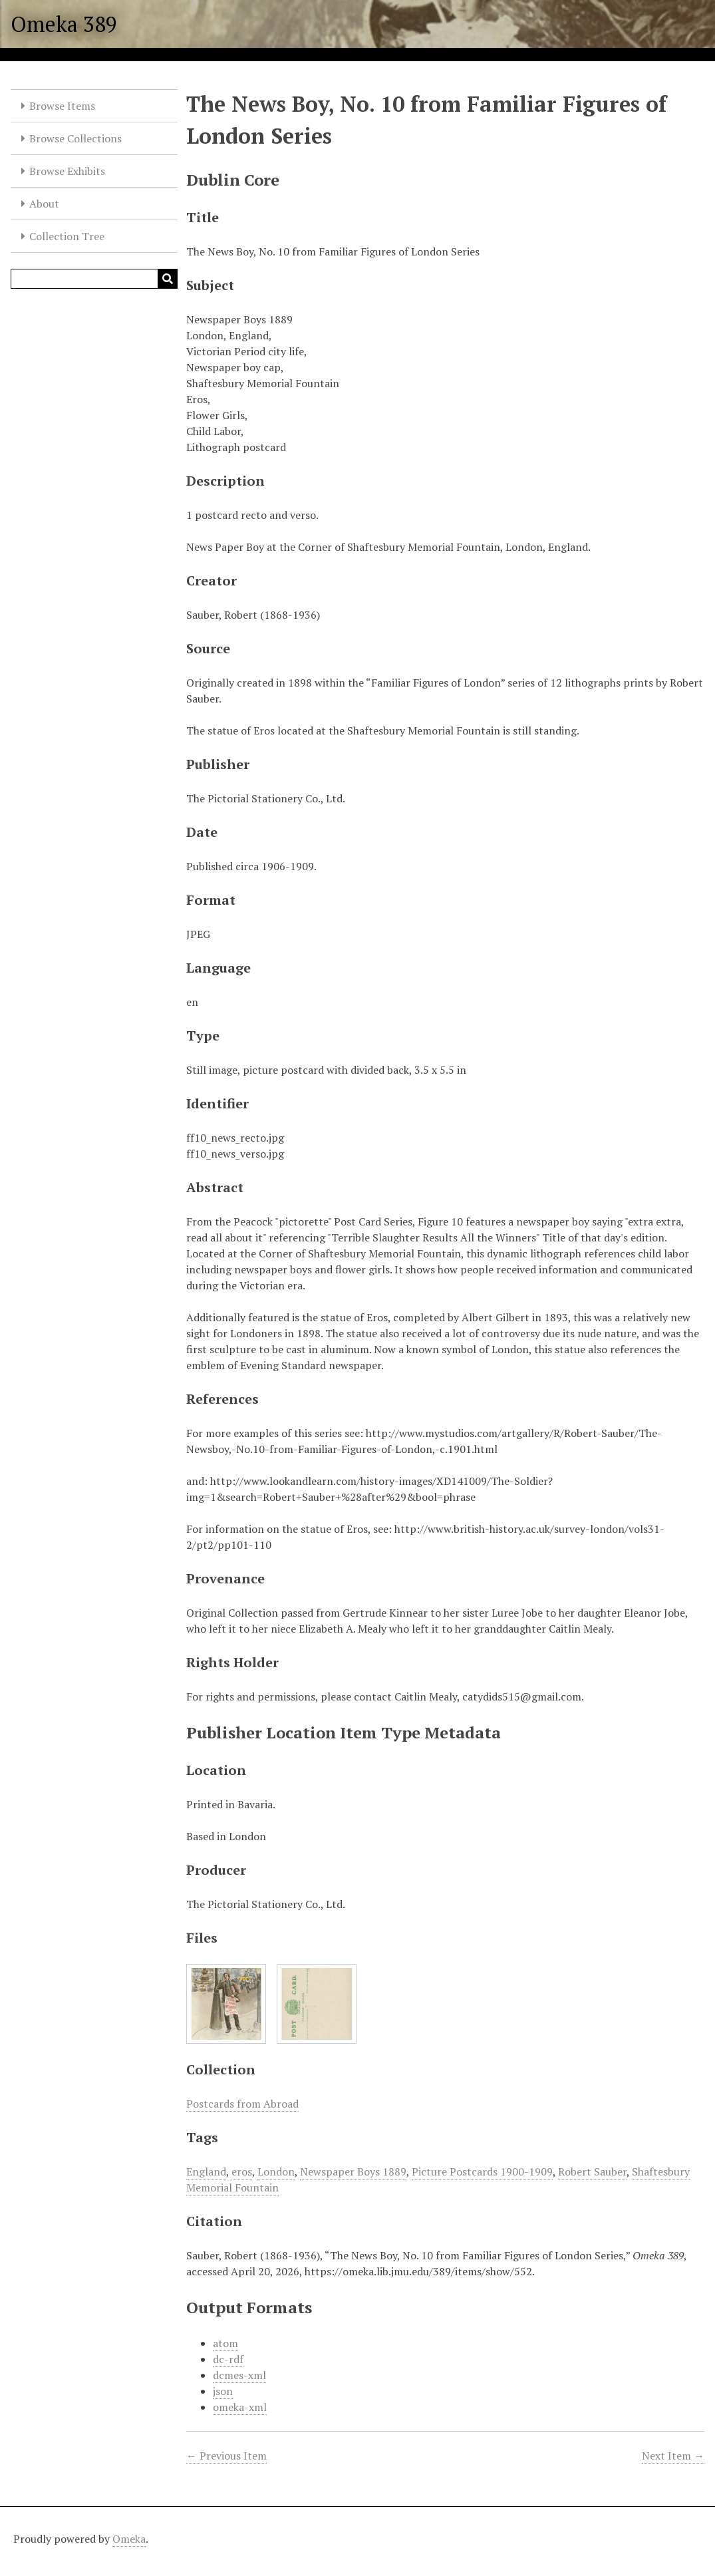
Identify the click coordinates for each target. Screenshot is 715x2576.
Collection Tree (66, 236)
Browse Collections (75, 138)
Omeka (129, 2538)
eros (241, 2171)
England (206, 2171)
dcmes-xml (239, 2375)
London (276, 2171)
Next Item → (673, 2455)
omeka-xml (240, 2407)
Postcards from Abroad (242, 2103)
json (223, 2391)
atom (225, 2343)
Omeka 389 (64, 24)
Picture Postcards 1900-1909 (482, 2171)
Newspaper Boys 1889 (353, 2171)
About (44, 203)
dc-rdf (228, 2359)
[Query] (94, 279)
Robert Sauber (592, 2171)
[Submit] (168, 279)
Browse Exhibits (67, 171)
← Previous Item (226, 2455)
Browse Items (62, 105)
